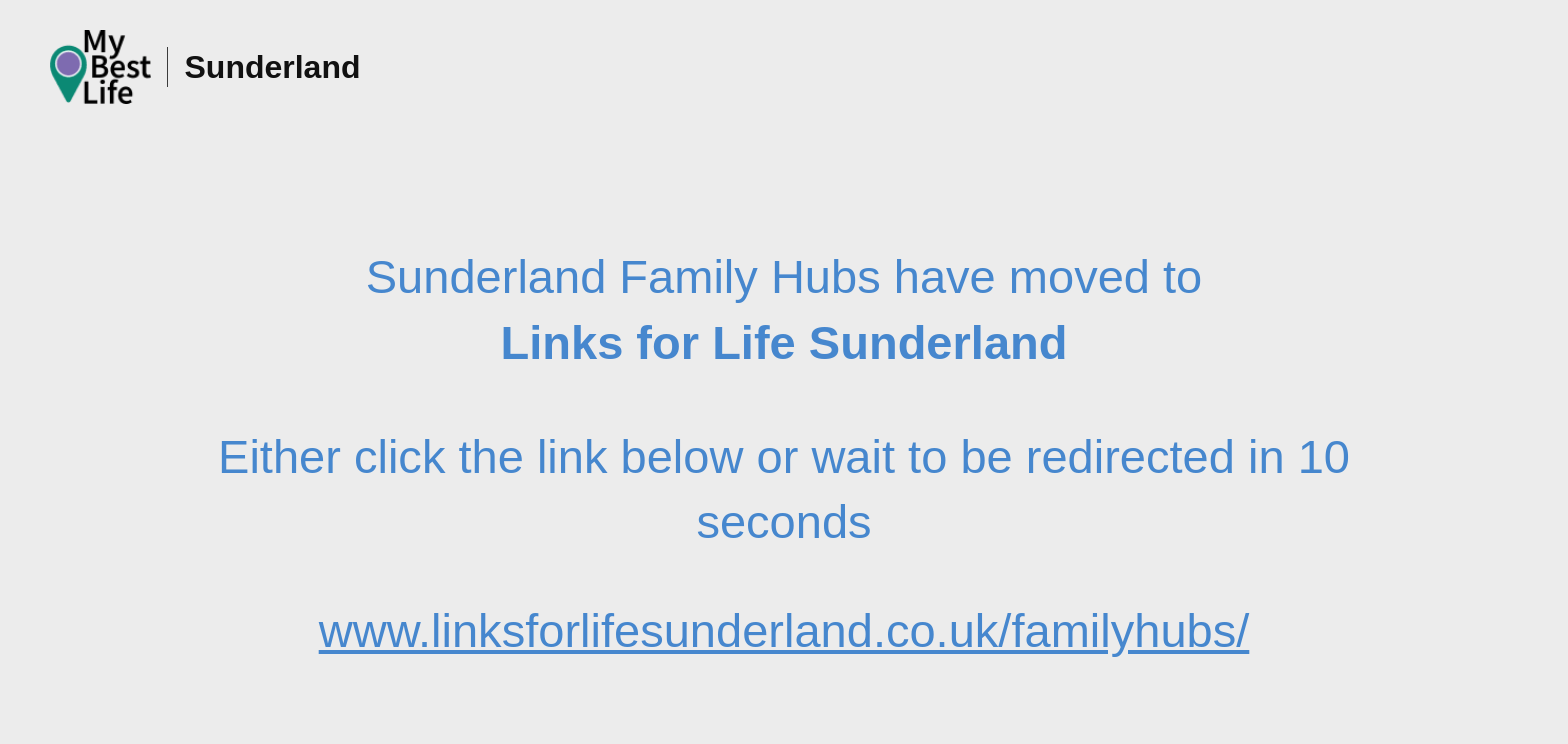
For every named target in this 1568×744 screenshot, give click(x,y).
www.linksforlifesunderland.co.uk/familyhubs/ (784, 630)
